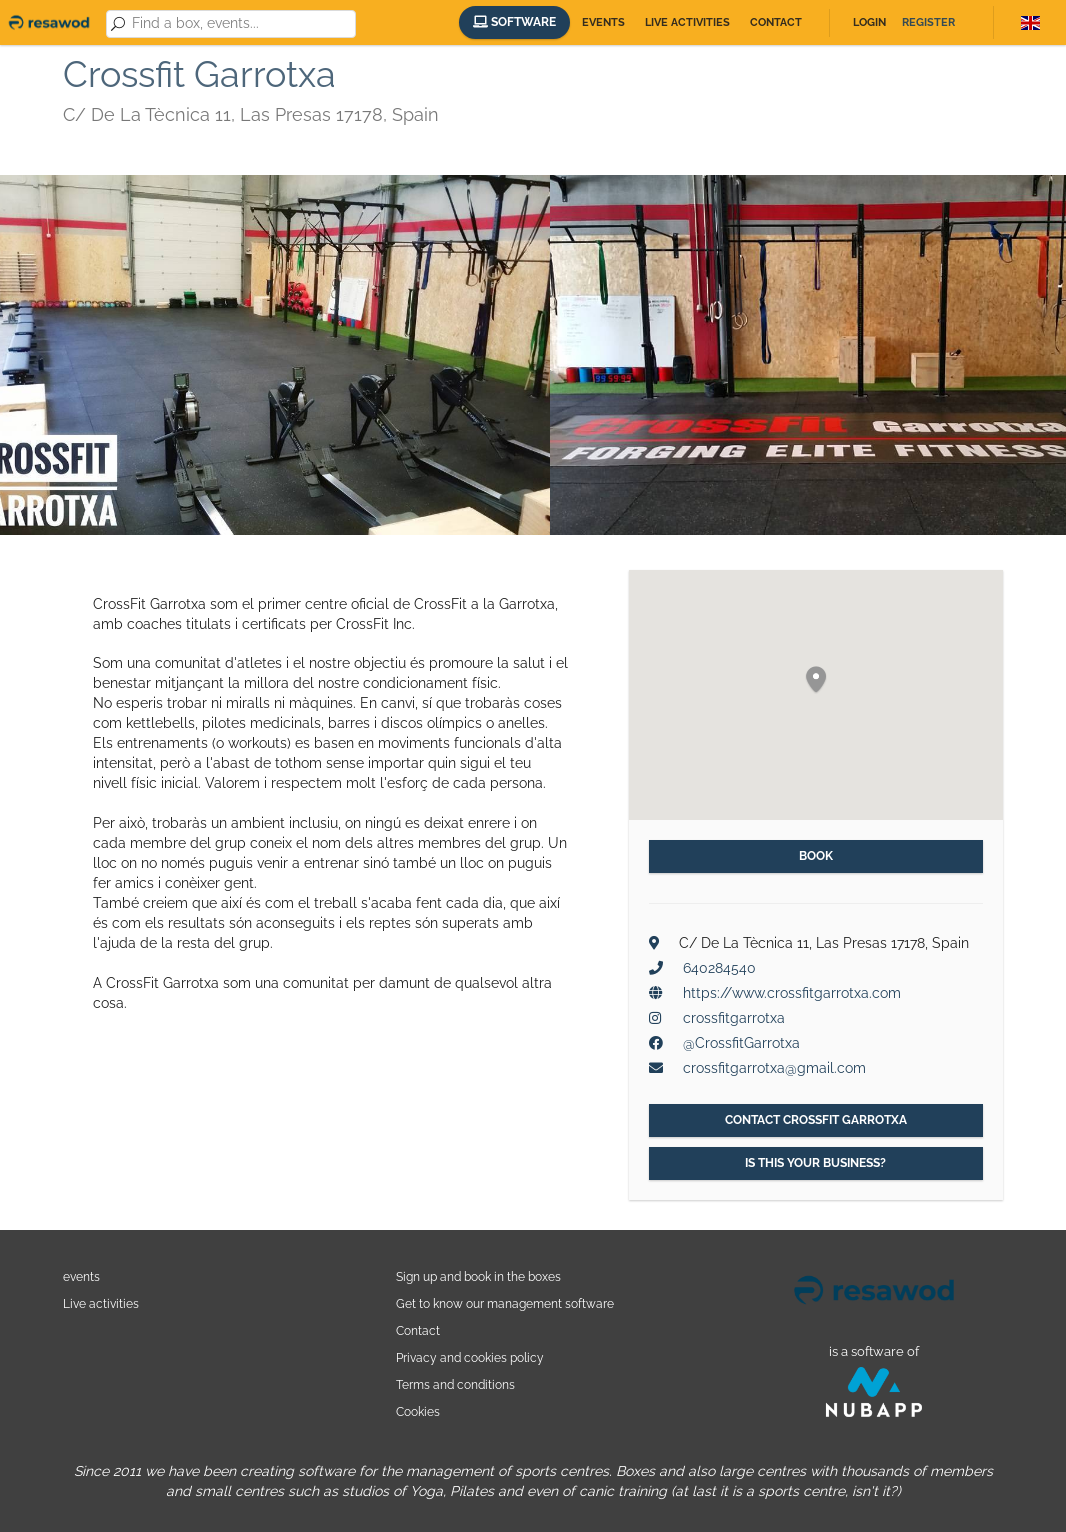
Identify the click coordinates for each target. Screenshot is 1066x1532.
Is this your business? (815, 1163)
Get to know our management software (505, 1303)
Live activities (687, 22)
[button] (816, 680)
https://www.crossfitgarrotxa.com (792, 993)
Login (869, 22)
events (81, 1276)
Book (816, 856)
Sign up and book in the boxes (478, 1276)
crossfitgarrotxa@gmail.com (774, 1068)
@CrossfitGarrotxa (741, 1043)
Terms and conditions (455, 1384)
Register (928, 22)
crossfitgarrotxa (734, 1018)
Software (514, 22)
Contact (776, 22)
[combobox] (240, 24)
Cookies (418, 1411)
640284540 (719, 968)
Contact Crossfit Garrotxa (816, 1120)
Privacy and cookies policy (470, 1357)
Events (603, 22)
